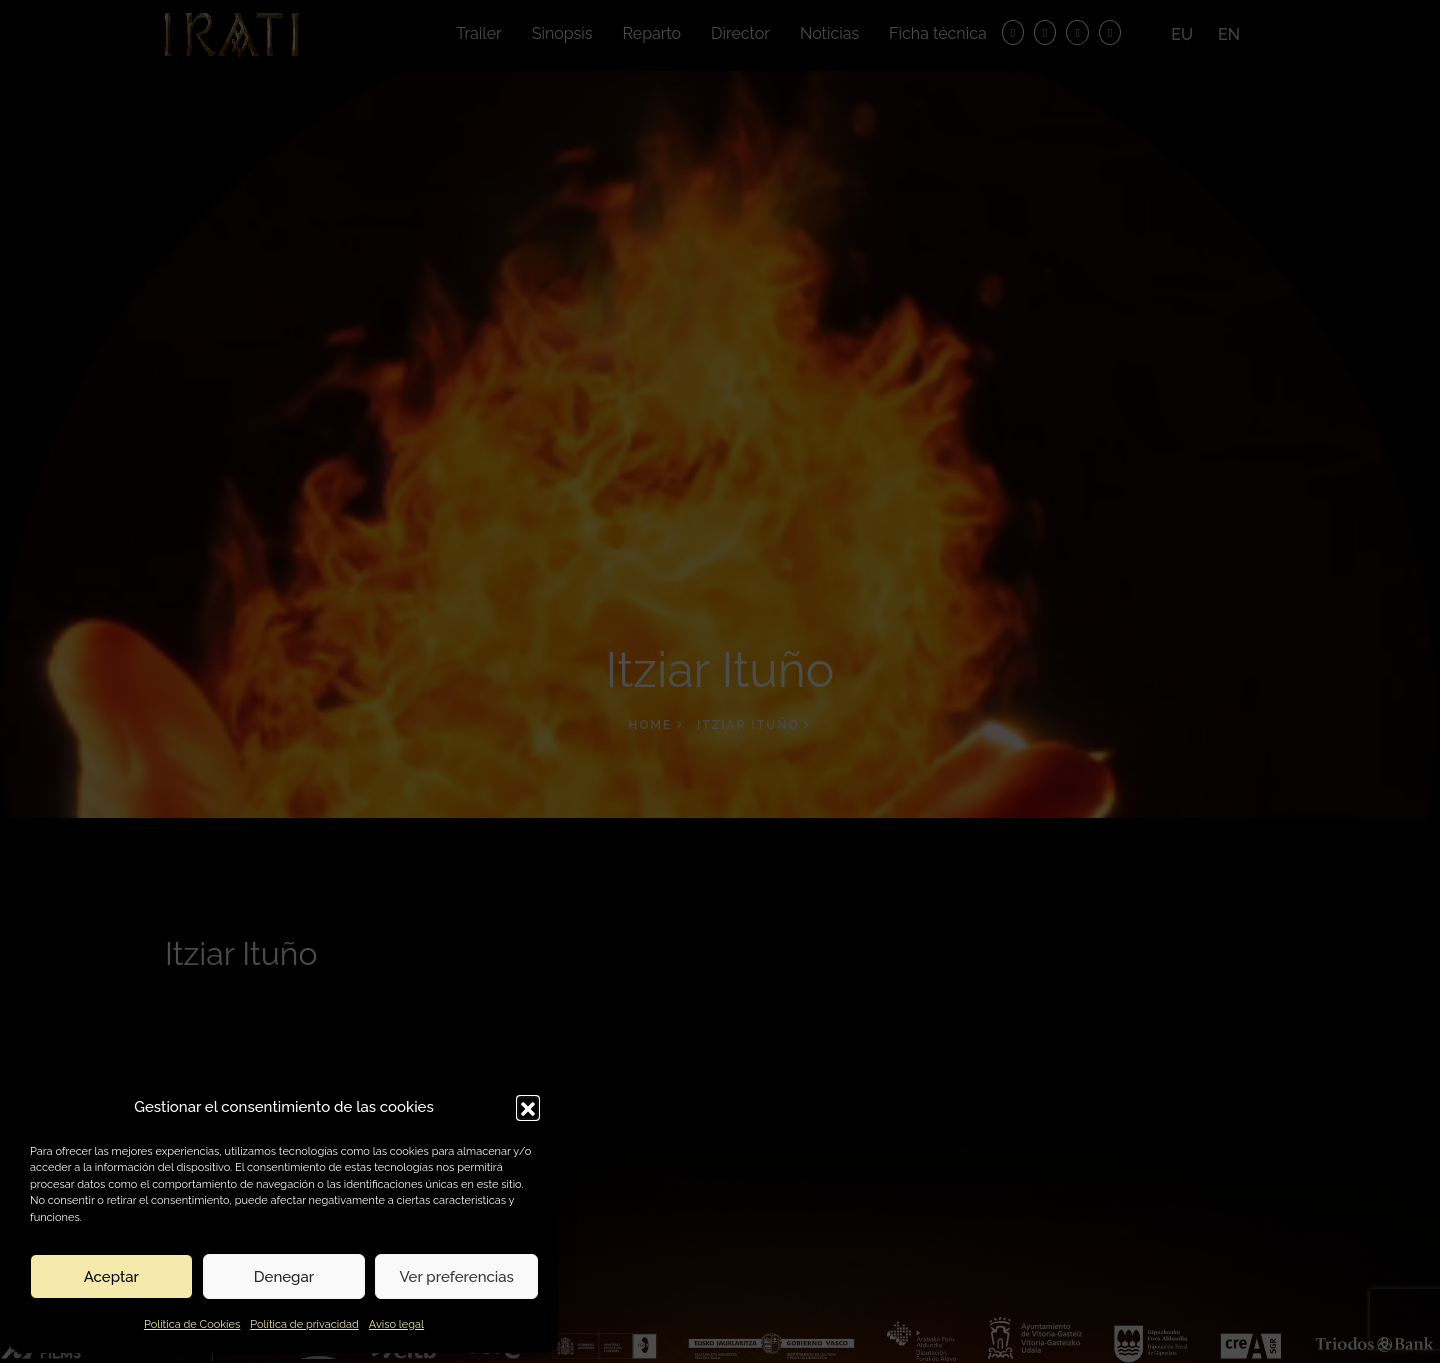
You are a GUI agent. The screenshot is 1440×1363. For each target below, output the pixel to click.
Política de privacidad (304, 1324)
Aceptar (111, 1277)
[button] (528, 1107)
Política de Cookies (192, 1324)
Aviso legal (396, 1324)
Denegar (284, 1277)
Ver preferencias (456, 1277)
